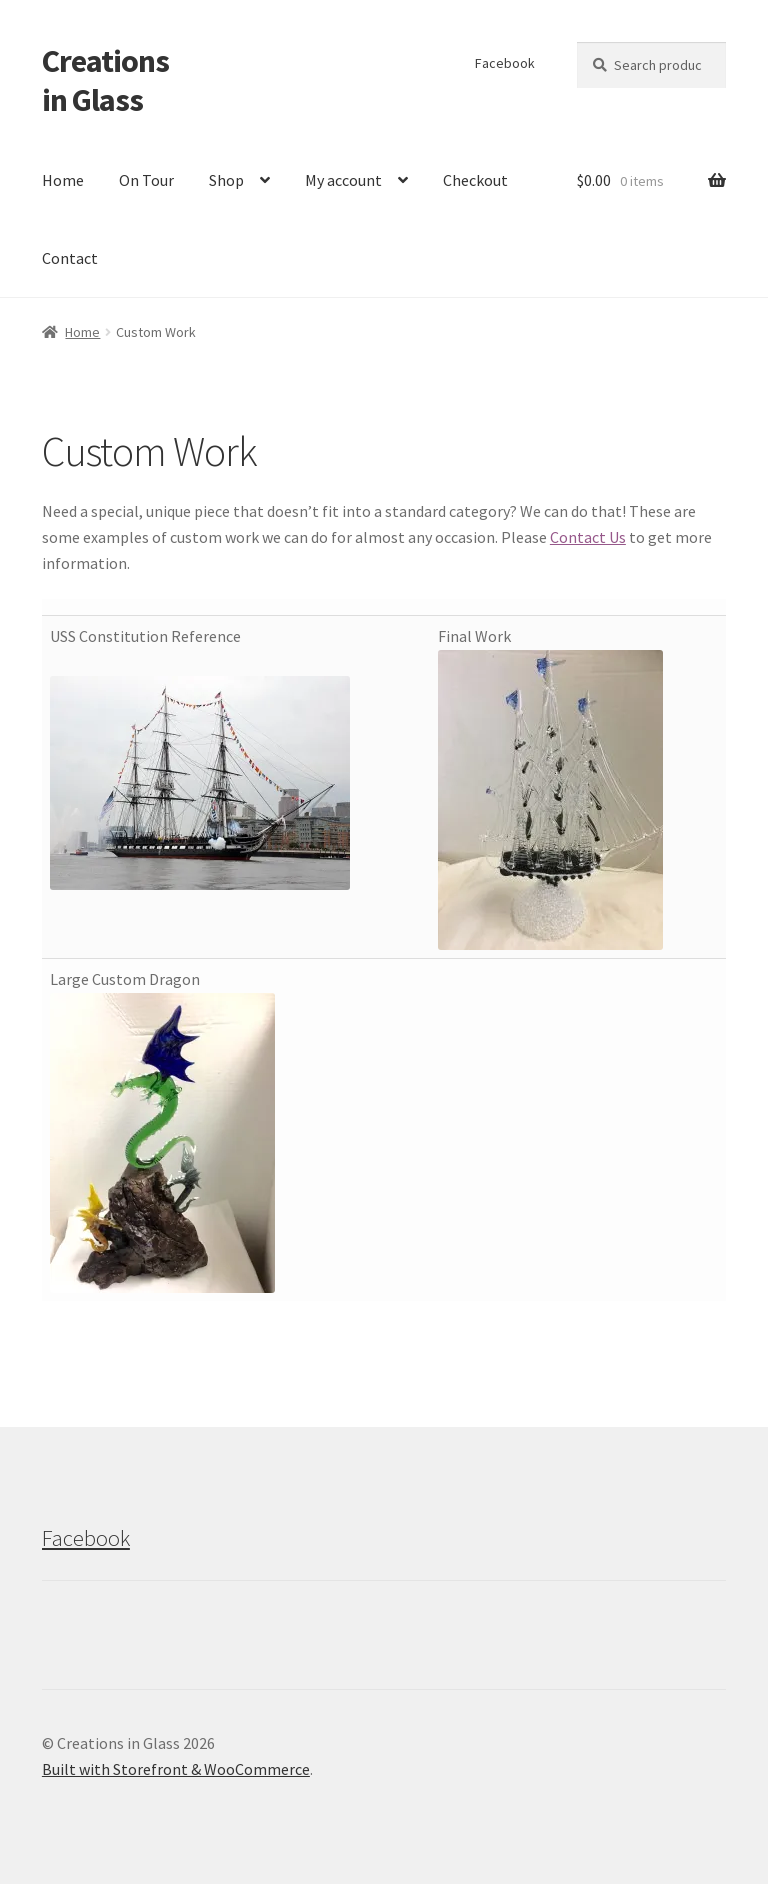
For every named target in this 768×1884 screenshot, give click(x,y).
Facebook (505, 63)
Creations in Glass (105, 80)
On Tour (146, 180)
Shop (226, 180)
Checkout (475, 180)
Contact (70, 258)
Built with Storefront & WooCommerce (176, 1769)
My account (343, 180)
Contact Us (588, 537)
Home (63, 180)
